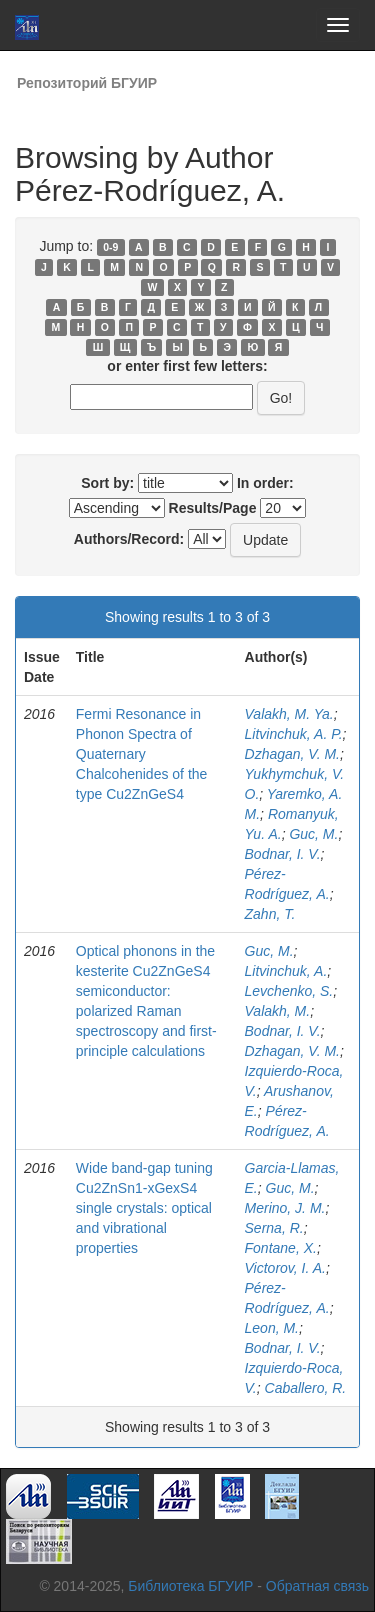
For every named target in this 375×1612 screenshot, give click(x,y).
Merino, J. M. (285, 1208)
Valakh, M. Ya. (289, 714)
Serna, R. (274, 1228)
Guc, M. (313, 834)
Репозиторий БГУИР (87, 83)
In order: (265, 483)
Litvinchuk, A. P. (294, 734)
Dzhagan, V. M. (292, 754)
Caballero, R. (306, 1388)
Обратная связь (317, 1586)
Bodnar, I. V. (283, 854)
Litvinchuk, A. (286, 971)
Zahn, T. (270, 914)
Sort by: (107, 483)
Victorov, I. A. (285, 1268)
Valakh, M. (278, 1011)
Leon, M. (272, 1328)
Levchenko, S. (289, 991)
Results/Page (213, 508)
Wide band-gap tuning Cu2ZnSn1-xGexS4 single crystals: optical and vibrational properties (144, 1208)
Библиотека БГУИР (190, 1586)
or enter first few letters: (187, 366)
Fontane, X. (281, 1248)
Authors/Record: (129, 539)
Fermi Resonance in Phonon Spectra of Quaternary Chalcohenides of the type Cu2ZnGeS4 (142, 754)
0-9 (110, 247)
